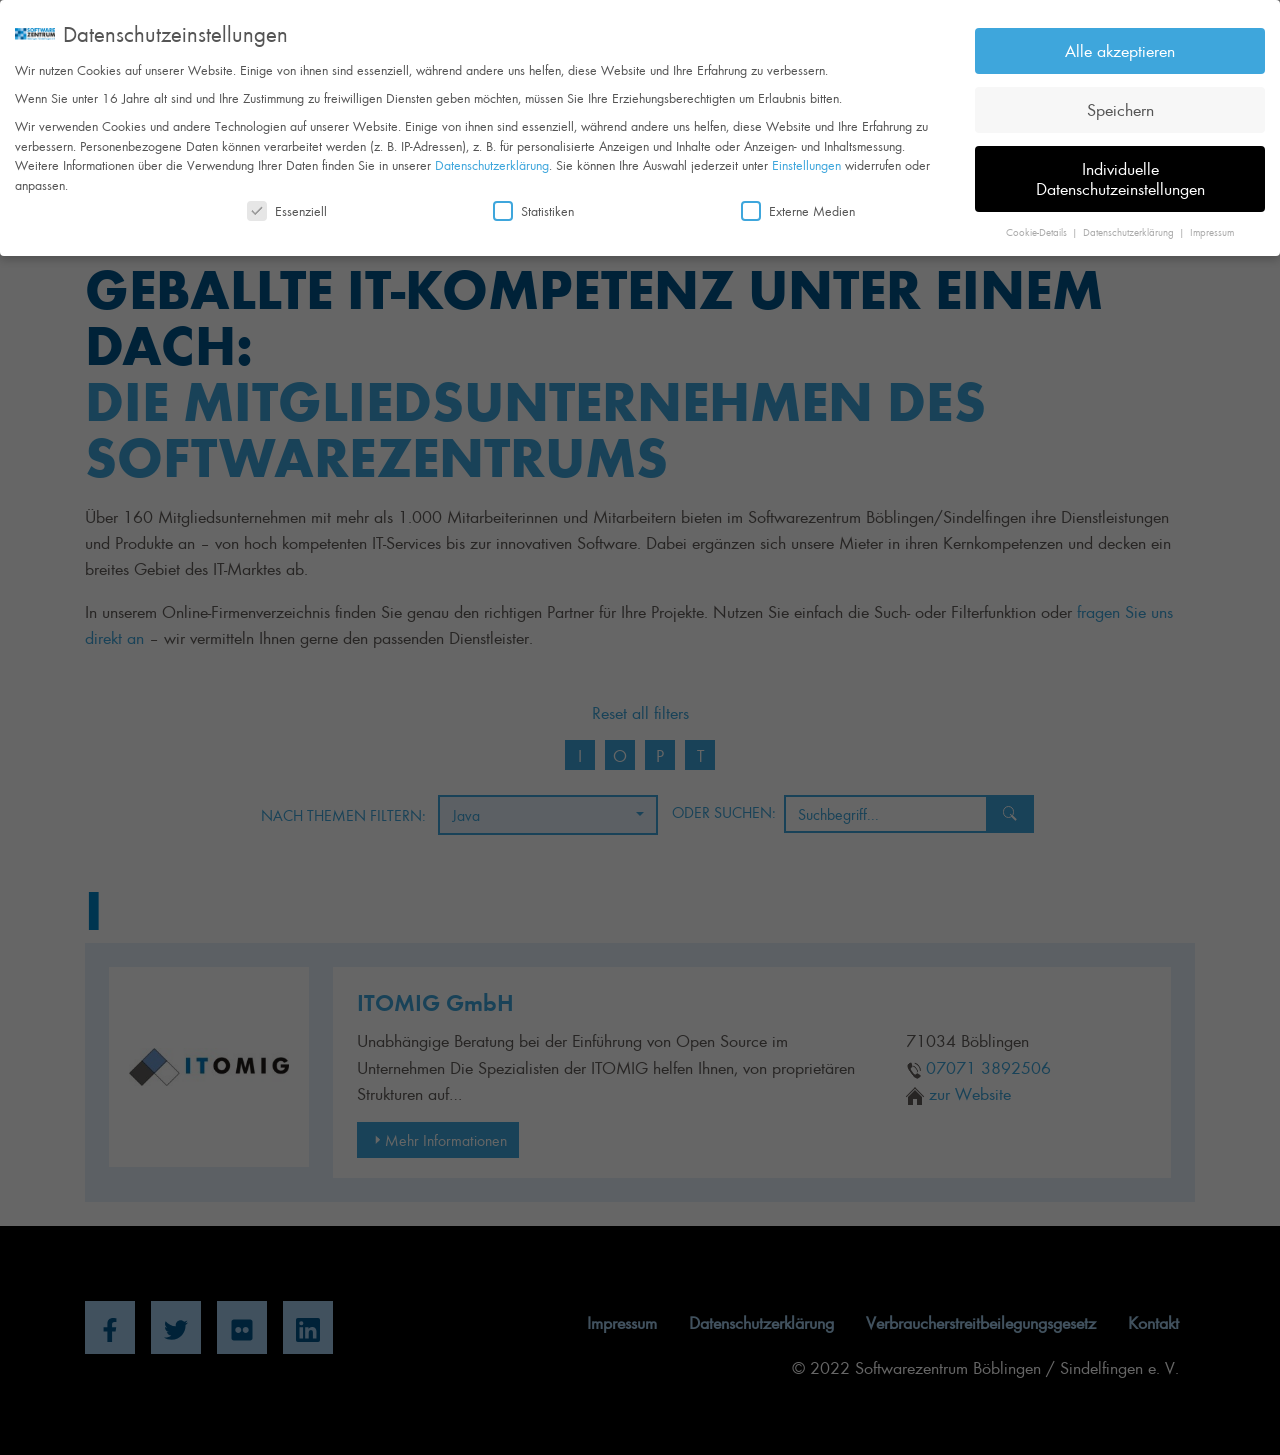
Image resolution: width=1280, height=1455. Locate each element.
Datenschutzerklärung (492, 156)
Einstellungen (806, 156)
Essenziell (287, 202)
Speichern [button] (1120, 100)
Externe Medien (798, 202)
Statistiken (533, 202)
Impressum (1212, 223)
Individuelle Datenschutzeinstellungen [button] (1120, 169)
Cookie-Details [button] (1038, 223)
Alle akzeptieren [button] (1120, 42)
